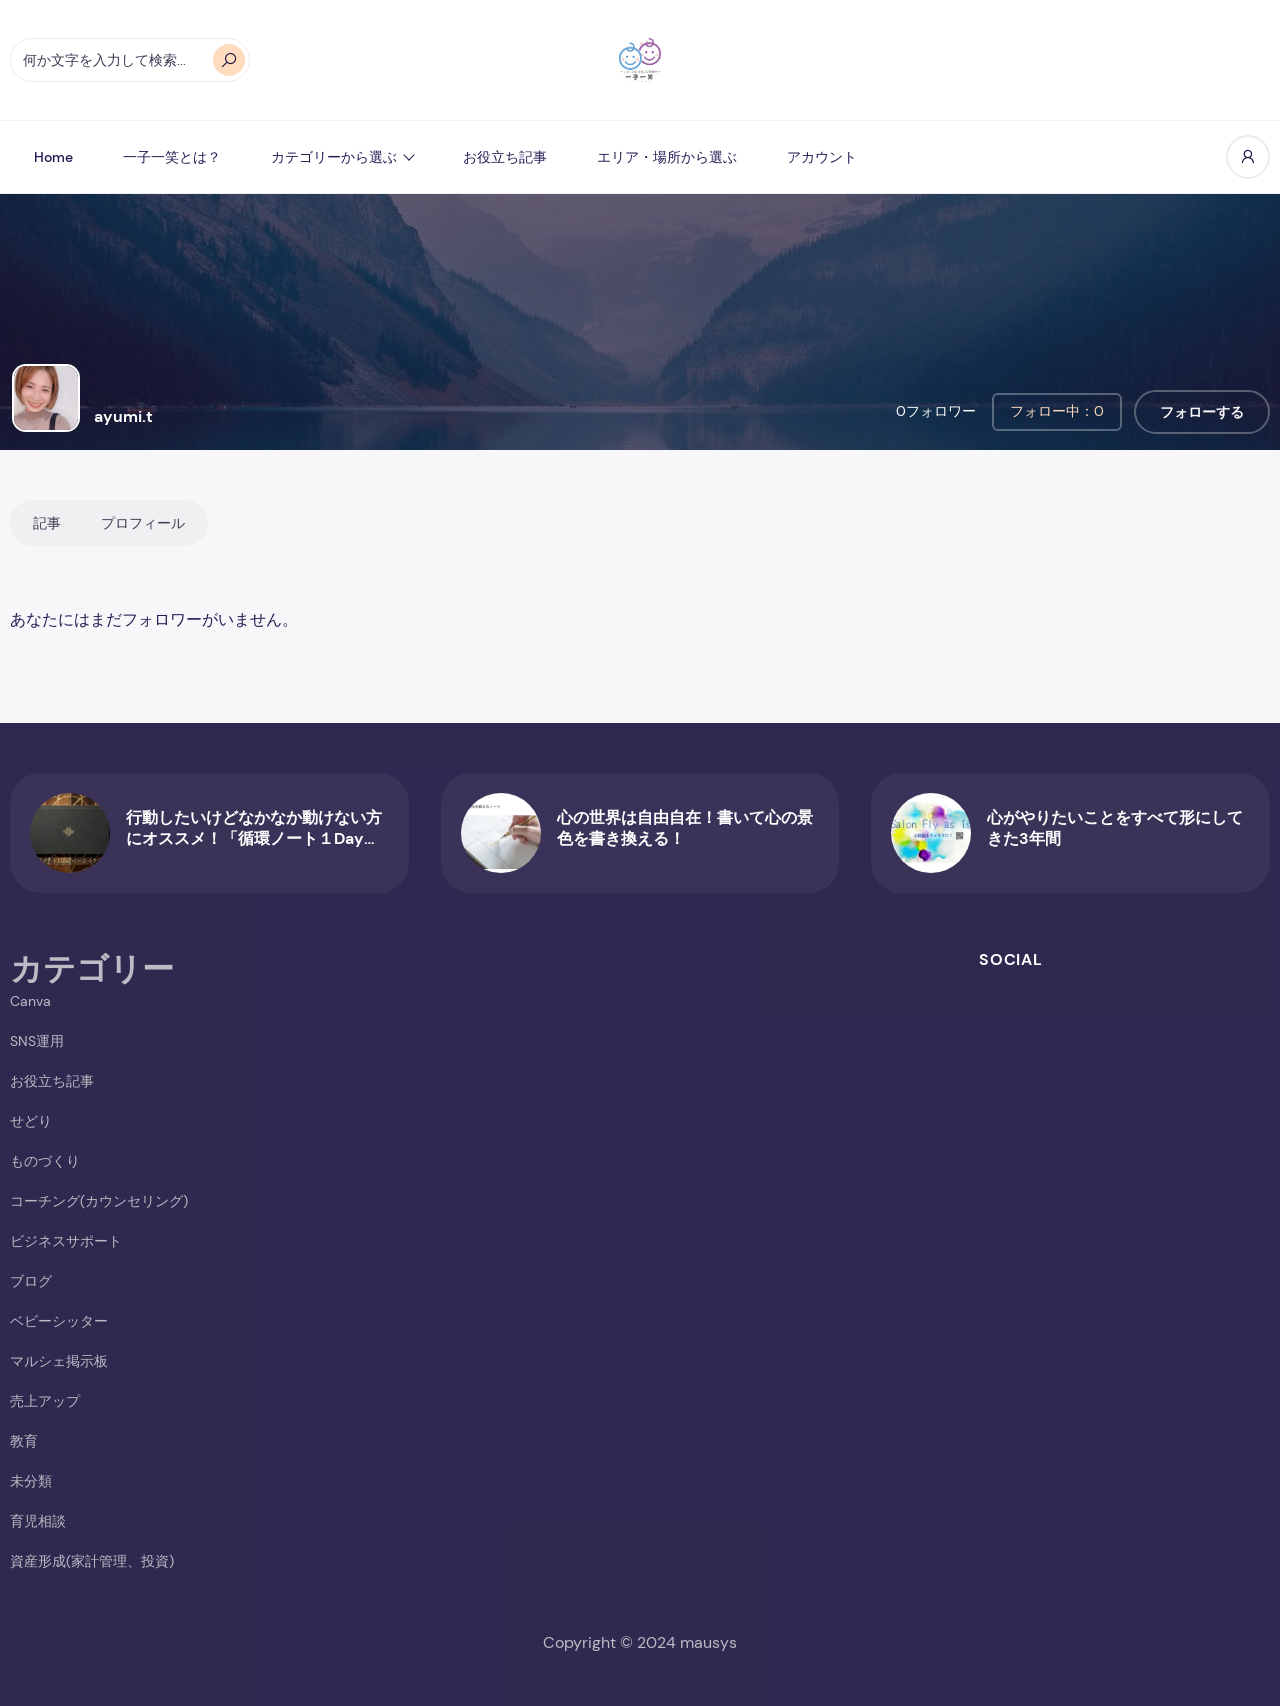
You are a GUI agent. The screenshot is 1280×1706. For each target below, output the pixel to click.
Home (53, 157)
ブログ (31, 1281)
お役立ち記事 (505, 157)
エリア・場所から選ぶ (667, 157)
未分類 (31, 1481)
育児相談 (38, 1521)
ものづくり (45, 1161)
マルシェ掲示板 (59, 1361)
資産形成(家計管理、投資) (92, 1561)
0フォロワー (936, 411)
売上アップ (45, 1401)
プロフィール (143, 523)
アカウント (822, 157)
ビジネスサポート (66, 1241)
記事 (47, 523)
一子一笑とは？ (172, 157)
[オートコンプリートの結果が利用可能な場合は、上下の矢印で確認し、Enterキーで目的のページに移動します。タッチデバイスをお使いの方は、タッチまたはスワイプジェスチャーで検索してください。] (130, 60)
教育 (24, 1441)
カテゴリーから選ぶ (334, 157)
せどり (31, 1121)
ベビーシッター (59, 1321)
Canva (30, 1001)
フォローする (1202, 412)
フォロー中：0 (1057, 411)
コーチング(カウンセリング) (99, 1201)
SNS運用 (37, 1041)
